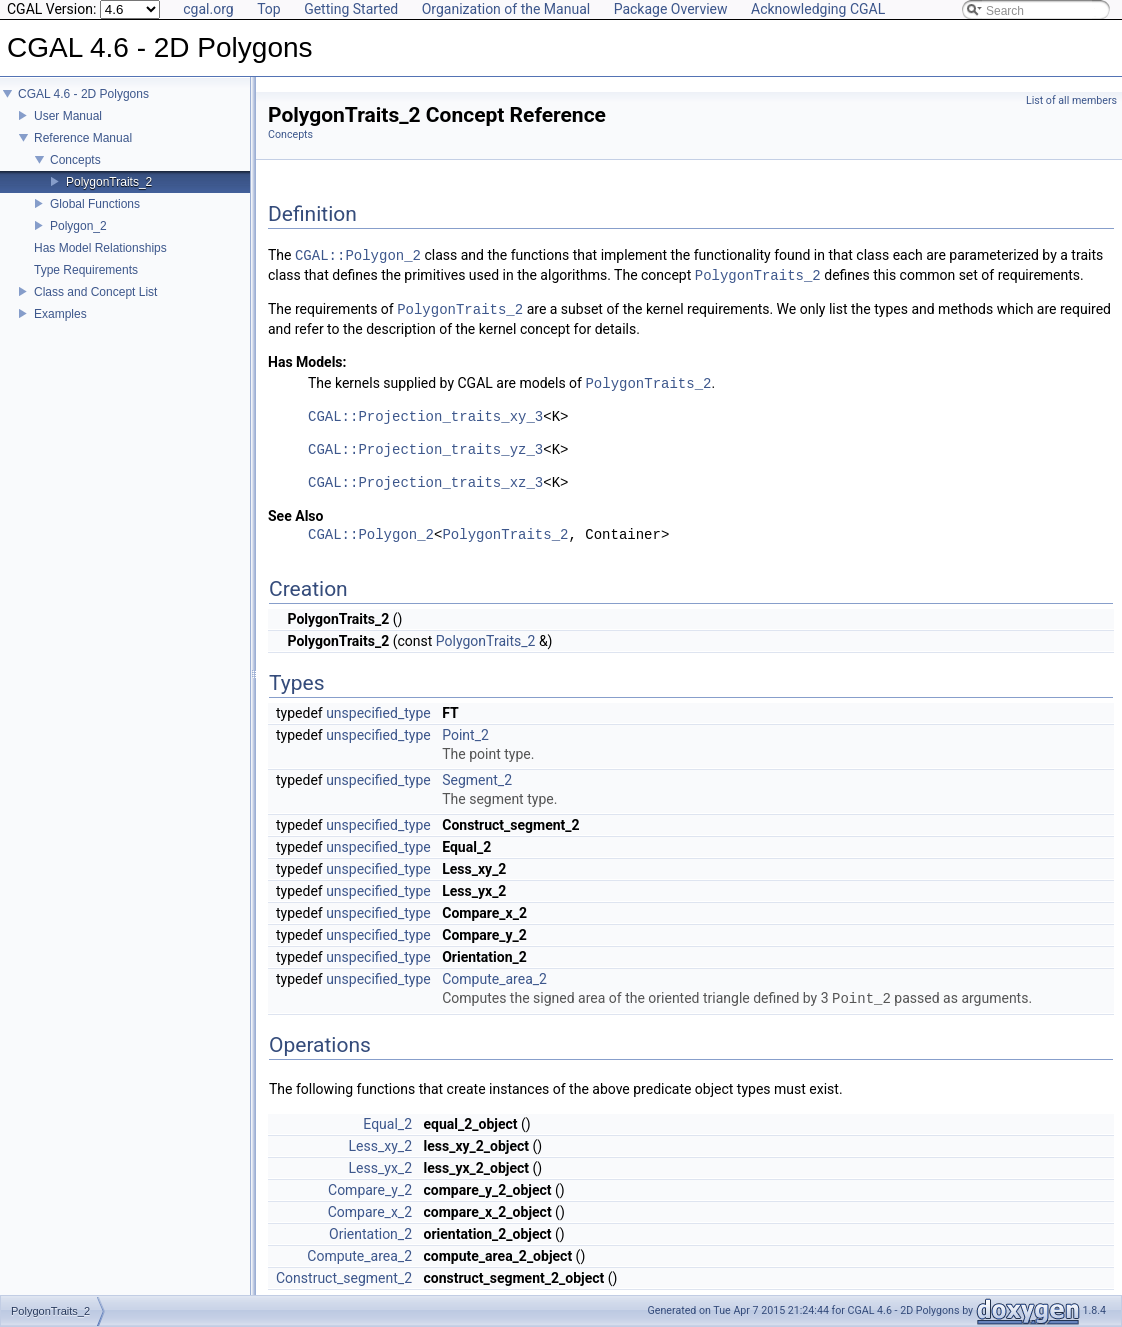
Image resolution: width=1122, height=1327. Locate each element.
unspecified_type (378, 713)
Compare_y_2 (370, 1190)
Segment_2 (477, 780)
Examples (60, 314)
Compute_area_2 (494, 979)
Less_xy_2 (381, 1146)
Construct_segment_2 (344, 1278)
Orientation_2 (370, 1234)
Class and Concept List (95, 292)
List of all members (1071, 100)
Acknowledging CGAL (818, 9)
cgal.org (208, 9)
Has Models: (307, 362)
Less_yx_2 (381, 1168)
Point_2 (465, 735)
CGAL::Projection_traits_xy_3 (425, 417)
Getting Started (351, 9)
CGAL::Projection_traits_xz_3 (425, 483)
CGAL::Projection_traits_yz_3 (425, 450)
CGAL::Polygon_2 (358, 255)
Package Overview (671, 9)
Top (269, 9)
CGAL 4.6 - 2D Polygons (83, 94)
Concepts (75, 160)
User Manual (68, 116)
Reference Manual (83, 138)
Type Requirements (86, 270)
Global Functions (95, 204)
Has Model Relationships (100, 248)
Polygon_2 (78, 226)
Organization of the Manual (506, 9)
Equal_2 (387, 1124)
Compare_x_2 (370, 1212)
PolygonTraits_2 (109, 182)
